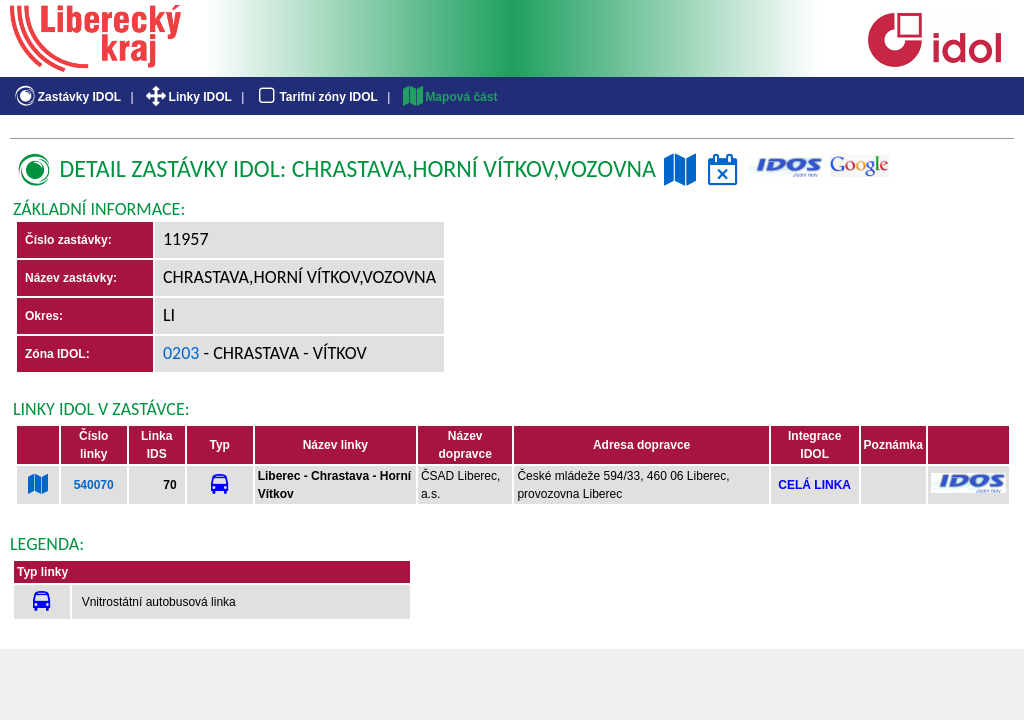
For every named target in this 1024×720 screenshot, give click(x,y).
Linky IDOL (187, 97)
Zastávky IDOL (66, 97)
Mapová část (449, 97)
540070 (94, 485)
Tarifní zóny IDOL (316, 97)
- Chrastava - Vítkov (283, 353)
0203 (181, 353)
